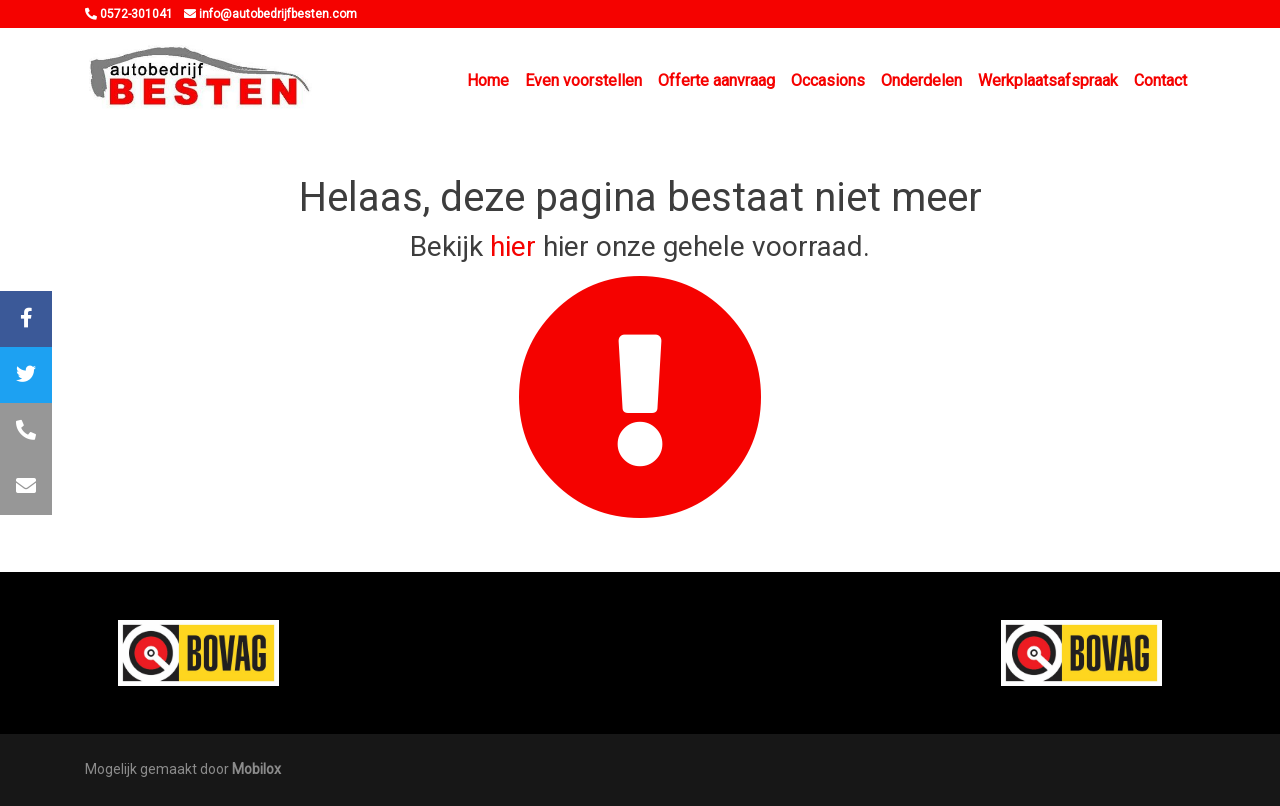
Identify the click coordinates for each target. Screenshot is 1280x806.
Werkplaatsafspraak (1048, 80)
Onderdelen (921, 80)
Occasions (828, 80)
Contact (1160, 80)
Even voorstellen (583, 80)
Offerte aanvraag (716, 80)
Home (488, 80)
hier (513, 246)
